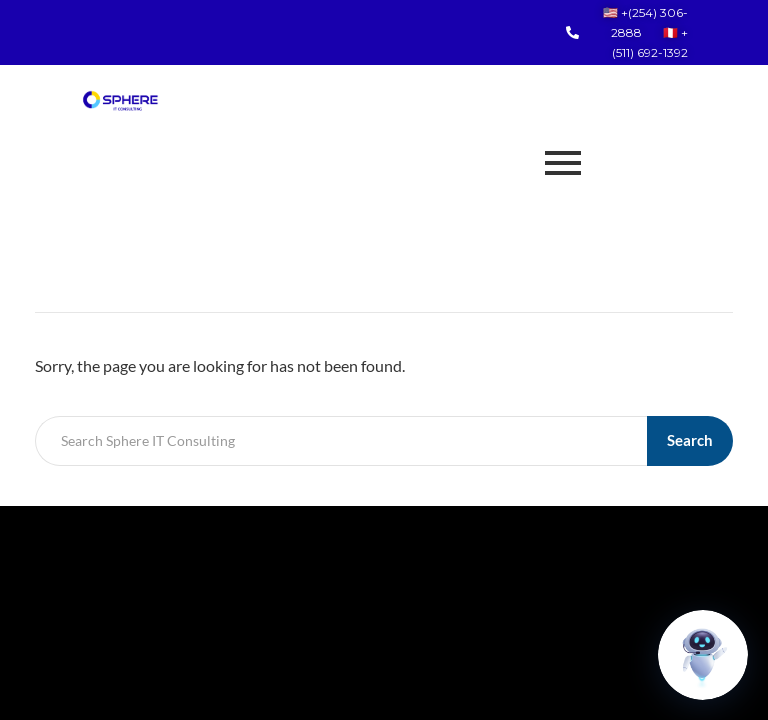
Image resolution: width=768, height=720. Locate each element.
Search (690, 440)
